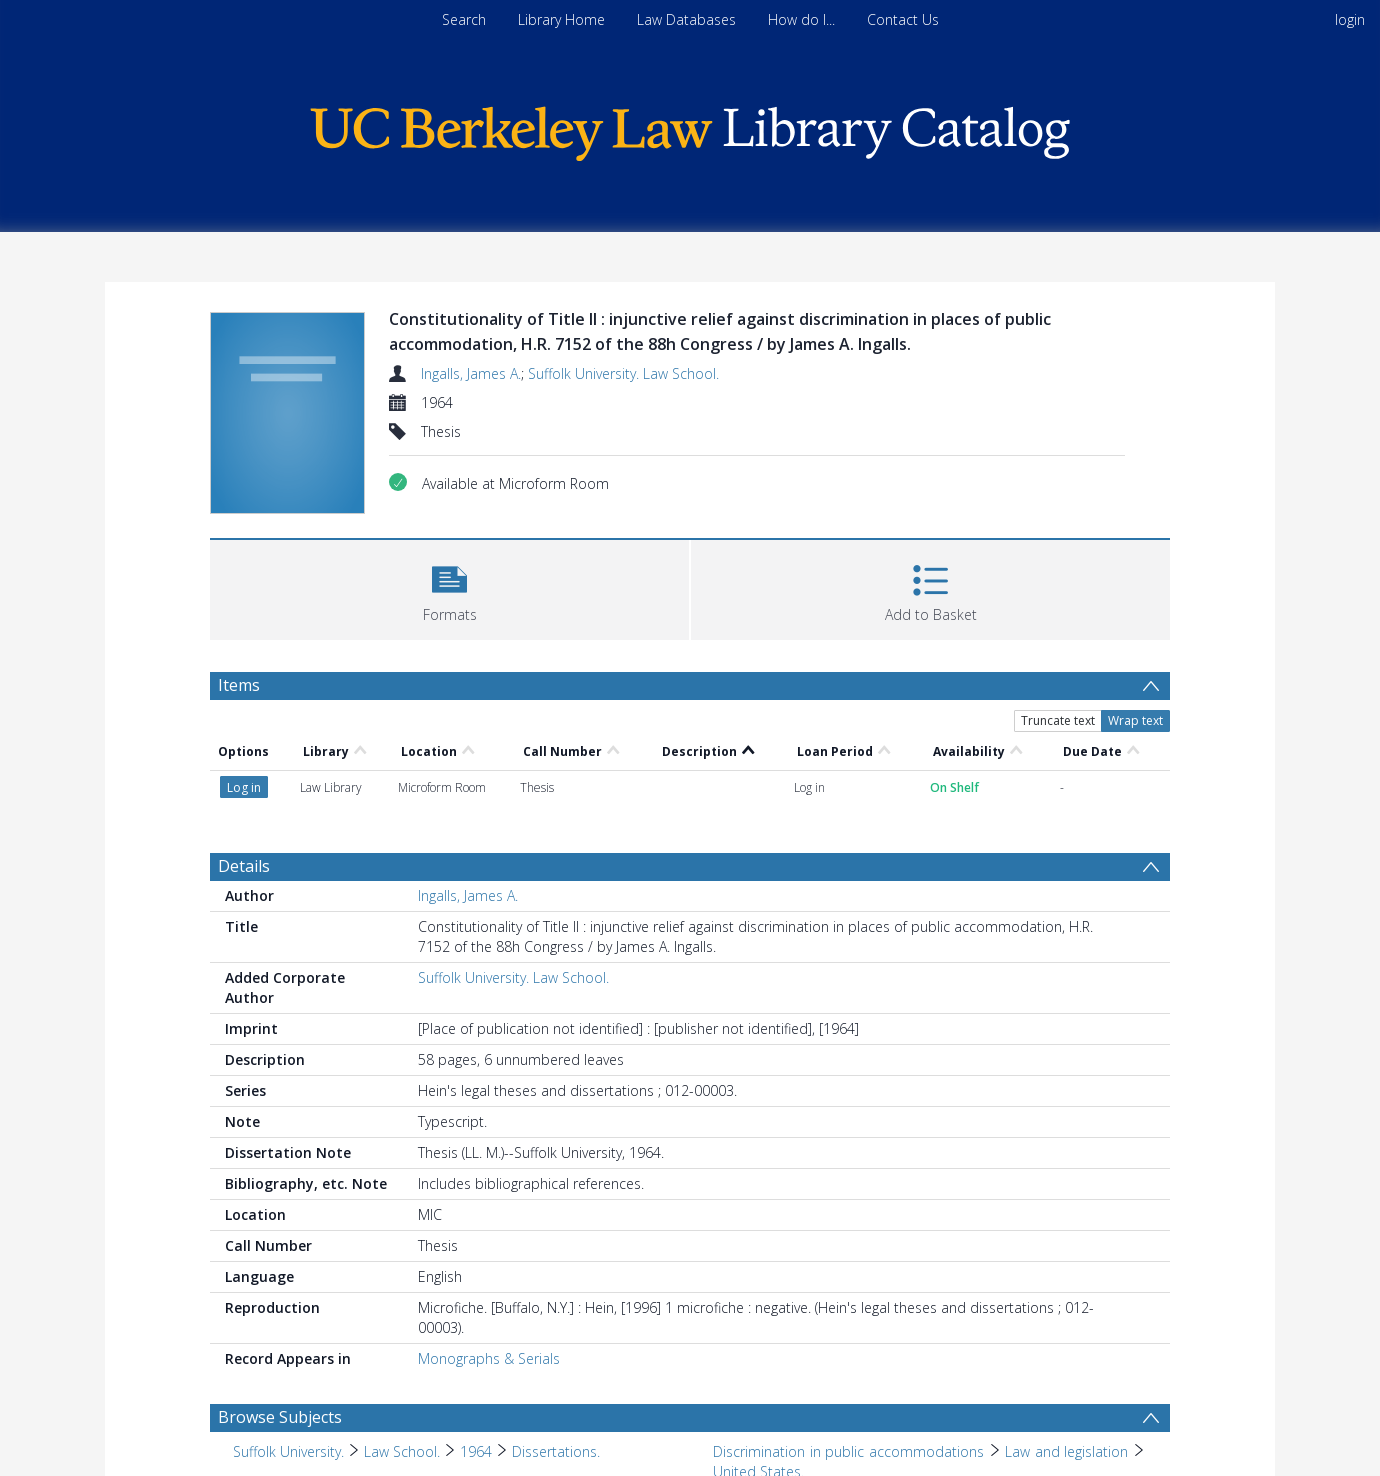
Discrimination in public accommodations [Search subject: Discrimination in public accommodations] (848, 1451)
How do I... (801, 19)
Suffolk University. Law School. (623, 373)
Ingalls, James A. (471, 373)
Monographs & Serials (489, 1358)
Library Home (561, 19)
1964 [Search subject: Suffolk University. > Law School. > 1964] (476, 1451)
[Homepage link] (690, 128)
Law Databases (686, 19)
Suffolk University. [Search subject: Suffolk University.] (288, 1451)
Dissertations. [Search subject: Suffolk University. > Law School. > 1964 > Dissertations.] (556, 1451)
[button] (449, 587)
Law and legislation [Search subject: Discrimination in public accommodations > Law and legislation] (1066, 1451)
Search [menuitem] (464, 19)
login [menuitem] (1350, 19)
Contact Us (903, 19)
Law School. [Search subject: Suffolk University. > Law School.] (402, 1451)
